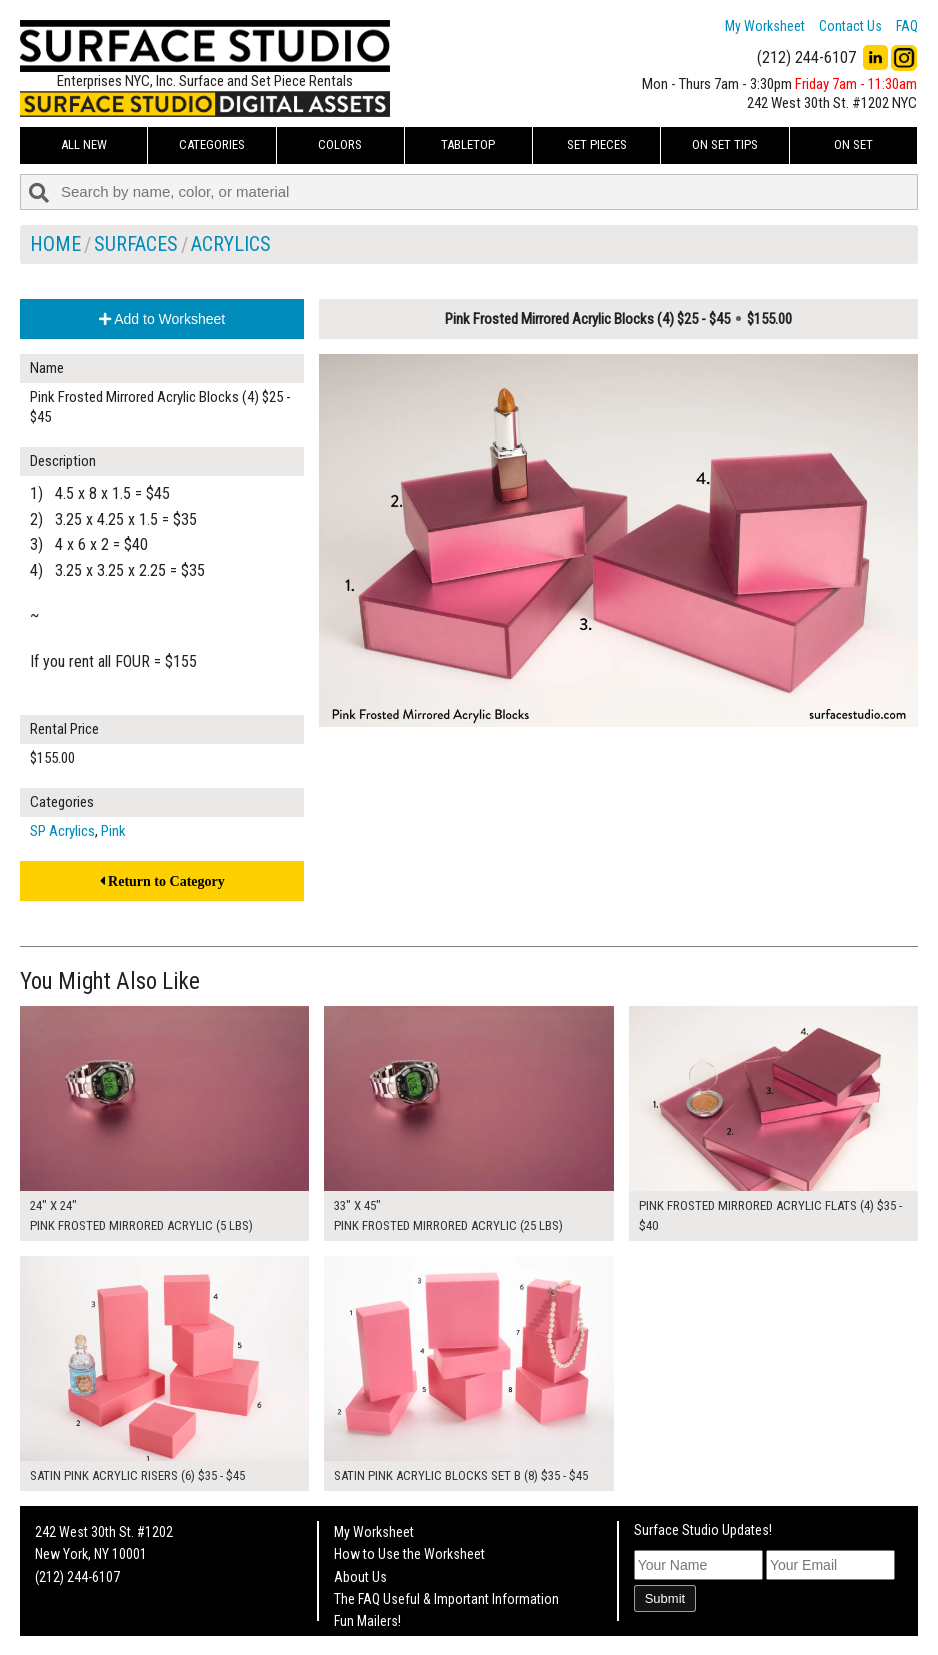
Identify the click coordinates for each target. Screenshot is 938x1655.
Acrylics (231, 244)
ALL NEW (84, 144)
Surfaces (136, 244)
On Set (853, 144)
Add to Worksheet (162, 319)
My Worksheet (765, 26)
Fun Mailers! (367, 1621)
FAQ (907, 26)
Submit (665, 1598)
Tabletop (468, 144)
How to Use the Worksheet (409, 1554)
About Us (360, 1577)
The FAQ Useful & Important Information (446, 1599)
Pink (113, 831)
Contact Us (850, 26)
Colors (340, 144)
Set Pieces (597, 144)
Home (55, 244)
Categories (212, 144)
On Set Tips (725, 144)
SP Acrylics (62, 831)
